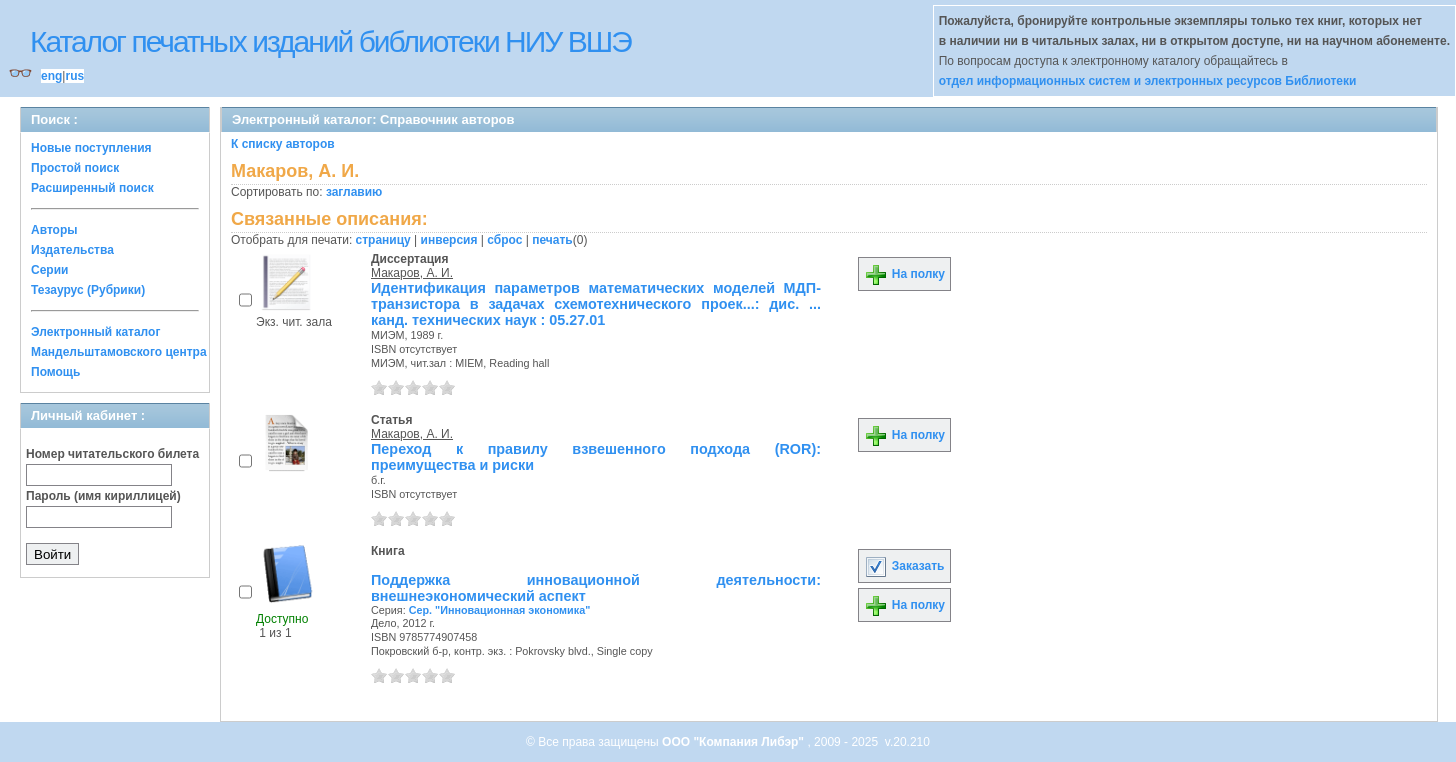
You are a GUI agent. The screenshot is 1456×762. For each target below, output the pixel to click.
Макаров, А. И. (412, 273)
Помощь (55, 372)
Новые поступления (91, 148)
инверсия (449, 240)
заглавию (354, 192)
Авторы (54, 230)
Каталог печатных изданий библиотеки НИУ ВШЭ (330, 41)
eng (51, 76)
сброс (504, 240)
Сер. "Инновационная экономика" (500, 610)
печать (552, 240)
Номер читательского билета (112, 454)
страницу (383, 240)
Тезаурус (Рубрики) (88, 290)
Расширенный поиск (92, 188)
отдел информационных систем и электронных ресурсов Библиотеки (1148, 81)
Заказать (904, 566)
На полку (904, 274)
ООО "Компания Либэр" (734, 742)
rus (74, 76)
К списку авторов (283, 144)
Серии (49, 270)
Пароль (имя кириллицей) (103, 496)
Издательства (72, 250)
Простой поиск (75, 168)
